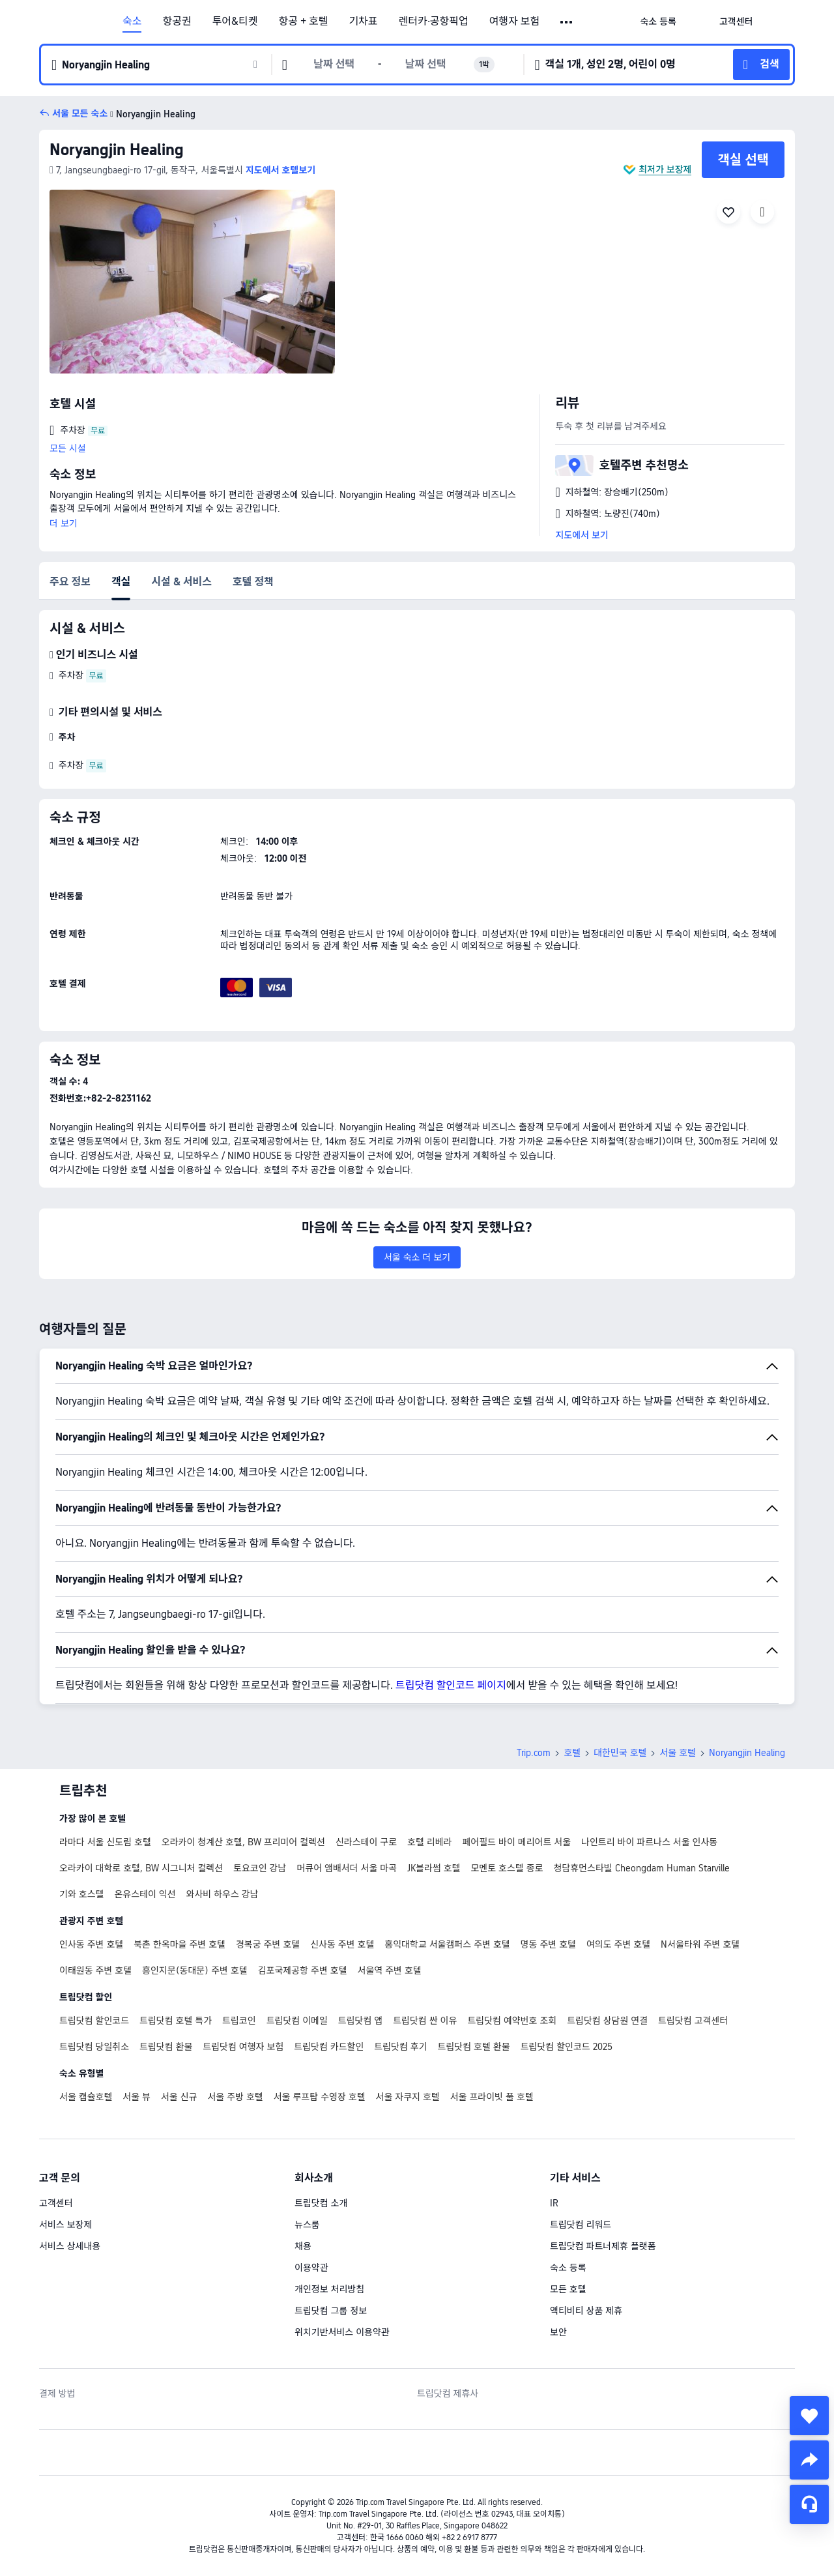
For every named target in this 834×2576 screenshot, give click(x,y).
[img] (192, 281)
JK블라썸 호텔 (433, 1868)
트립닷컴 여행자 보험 (243, 2047)
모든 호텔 (568, 2289)
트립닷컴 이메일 (297, 2020)
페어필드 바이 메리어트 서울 (516, 1842)
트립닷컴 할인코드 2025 (566, 2047)
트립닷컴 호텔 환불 (474, 2047)
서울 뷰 (136, 2097)
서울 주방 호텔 (235, 2097)
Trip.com (534, 1753)
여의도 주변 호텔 (618, 1944)
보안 (558, 2332)
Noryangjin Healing (117, 149)
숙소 (131, 21)
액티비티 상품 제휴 (586, 2310)
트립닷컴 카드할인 (329, 2047)
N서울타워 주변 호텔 (700, 1944)
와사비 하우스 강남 (222, 1894)
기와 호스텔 (81, 1894)
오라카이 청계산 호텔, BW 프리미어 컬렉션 (243, 1842)
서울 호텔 (677, 1753)
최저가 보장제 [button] (665, 169)
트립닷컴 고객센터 (693, 2020)
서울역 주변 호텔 (390, 1970)
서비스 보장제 (65, 2224)
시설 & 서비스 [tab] (181, 582)
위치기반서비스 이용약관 (342, 2332)
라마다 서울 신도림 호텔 (105, 1842)
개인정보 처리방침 (329, 2289)
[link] (658, 21)
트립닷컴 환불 (165, 2047)
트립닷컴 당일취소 (94, 2047)
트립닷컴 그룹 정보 (331, 2310)
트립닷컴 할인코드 (94, 2020)
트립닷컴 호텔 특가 (175, 2020)
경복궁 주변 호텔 (268, 1944)
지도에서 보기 (581, 535)
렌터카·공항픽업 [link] (433, 21)
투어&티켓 (235, 21)
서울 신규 (179, 2097)
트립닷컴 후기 (400, 2047)
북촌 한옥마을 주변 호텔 (179, 1944)
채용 (303, 2246)
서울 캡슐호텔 (85, 2097)
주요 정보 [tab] (70, 582)
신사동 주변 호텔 (342, 1944)
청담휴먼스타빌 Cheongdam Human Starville (642, 1868)
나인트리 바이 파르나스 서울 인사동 (649, 1842)
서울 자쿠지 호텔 (408, 2097)
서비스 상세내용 (69, 2246)
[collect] (809, 2415)
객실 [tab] (120, 582)
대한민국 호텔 (620, 1753)
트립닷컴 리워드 (580, 2224)
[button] (567, 22)
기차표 (363, 21)
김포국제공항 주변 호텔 (302, 1970)
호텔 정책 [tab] (253, 582)
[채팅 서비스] (809, 2504)
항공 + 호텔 (303, 21)
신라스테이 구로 (366, 1842)
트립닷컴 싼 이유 (425, 2020)
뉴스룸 (307, 2224)
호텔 (572, 1753)
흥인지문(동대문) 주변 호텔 (195, 1970)
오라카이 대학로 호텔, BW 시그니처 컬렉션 (141, 1868)
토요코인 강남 (259, 1868)
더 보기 (64, 523)
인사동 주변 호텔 (91, 1944)
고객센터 (56, 2203)
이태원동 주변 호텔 (95, 1970)
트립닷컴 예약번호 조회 (511, 2020)
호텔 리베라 (429, 1842)
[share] (809, 2460)
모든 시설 (68, 448)
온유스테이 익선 (144, 1894)
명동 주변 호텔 (548, 1944)
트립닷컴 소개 (321, 2203)
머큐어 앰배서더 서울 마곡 (346, 1868)
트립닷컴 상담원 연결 (607, 2020)
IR (554, 2203)
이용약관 (311, 2267)
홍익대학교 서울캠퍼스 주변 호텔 (447, 1944)
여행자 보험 (514, 21)
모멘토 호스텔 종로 (506, 1868)
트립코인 (239, 2020)
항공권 (176, 21)
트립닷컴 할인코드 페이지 (450, 1685)
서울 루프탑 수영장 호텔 (320, 2097)
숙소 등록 (568, 2267)
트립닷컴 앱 (360, 2020)
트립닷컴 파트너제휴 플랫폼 (603, 2246)
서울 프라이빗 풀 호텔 (492, 2097)
